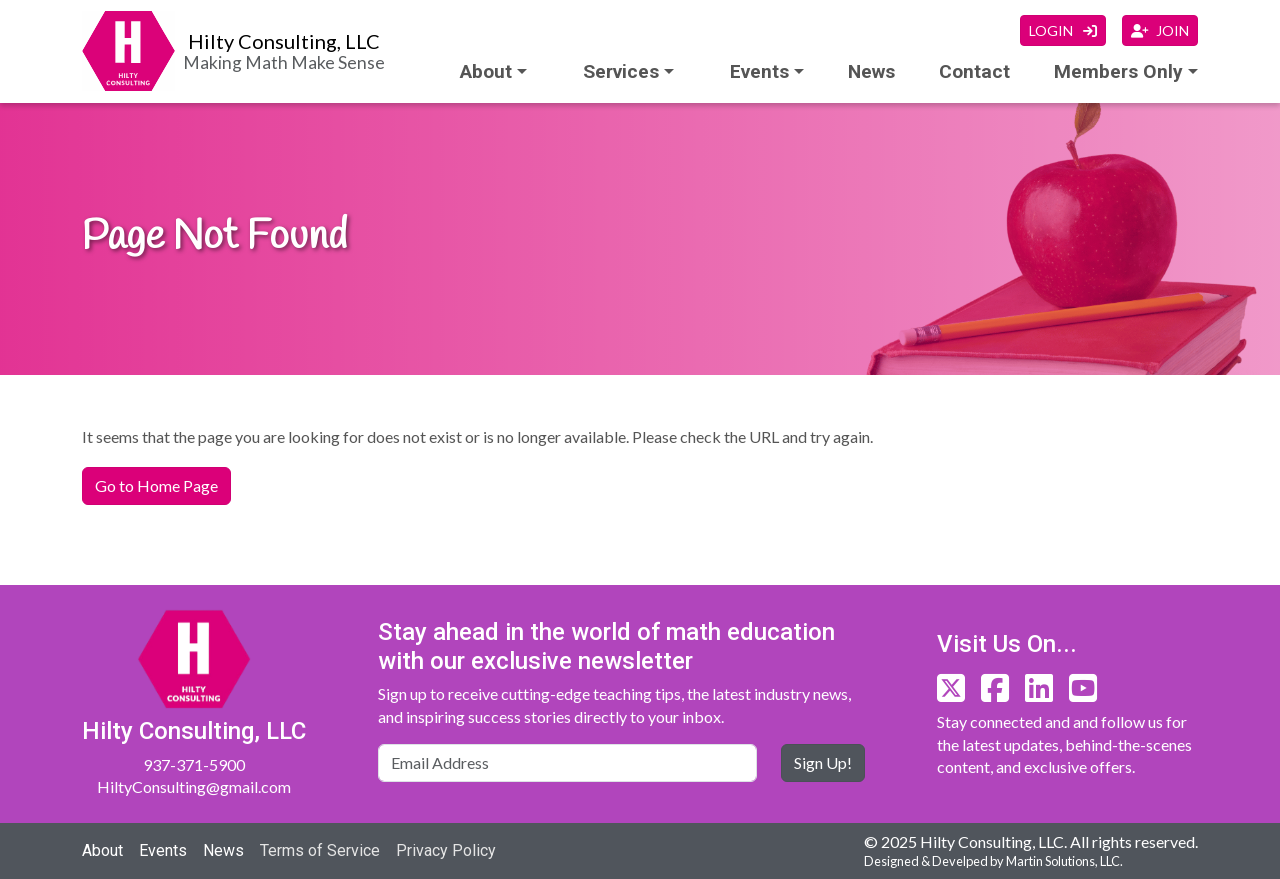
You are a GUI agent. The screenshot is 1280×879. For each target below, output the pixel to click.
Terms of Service (320, 850)
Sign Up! (823, 762)
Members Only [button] (1118, 71)
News (871, 71)
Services (621, 71)
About (486, 71)
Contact (974, 71)
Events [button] (759, 71)
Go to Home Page (156, 485)
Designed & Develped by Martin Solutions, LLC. (993, 861)
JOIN (1160, 30)
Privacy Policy (446, 850)
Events (163, 850)
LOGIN (1063, 30)
